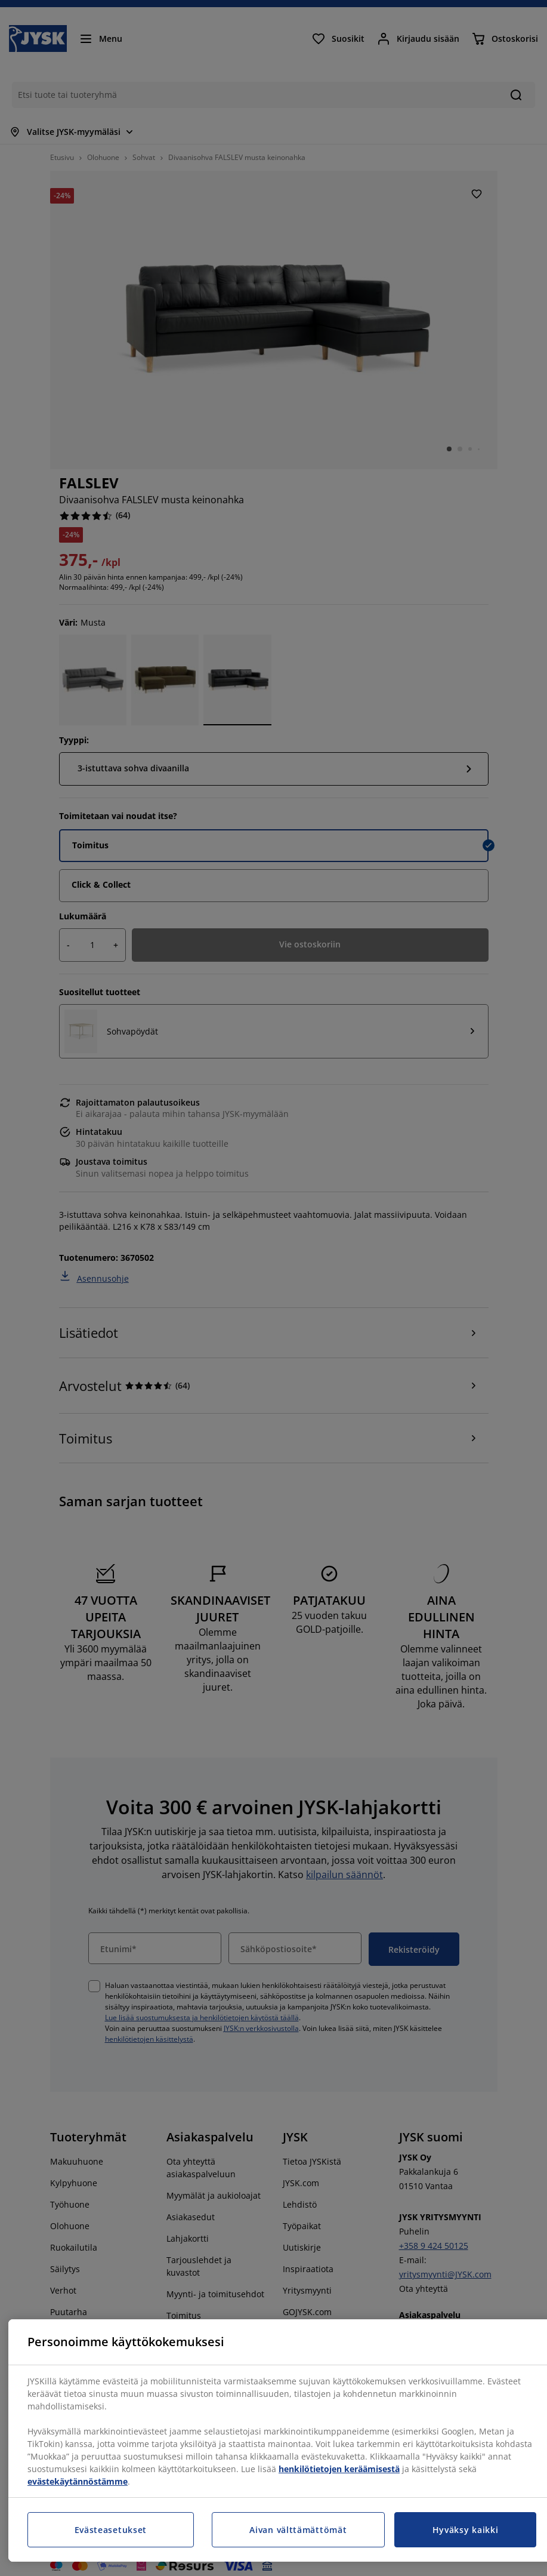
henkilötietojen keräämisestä (339, 2469)
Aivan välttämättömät (298, 2529)
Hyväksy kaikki (465, 2529)
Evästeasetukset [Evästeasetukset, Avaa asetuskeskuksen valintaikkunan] (111, 2529)
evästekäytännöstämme (77, 2481)
